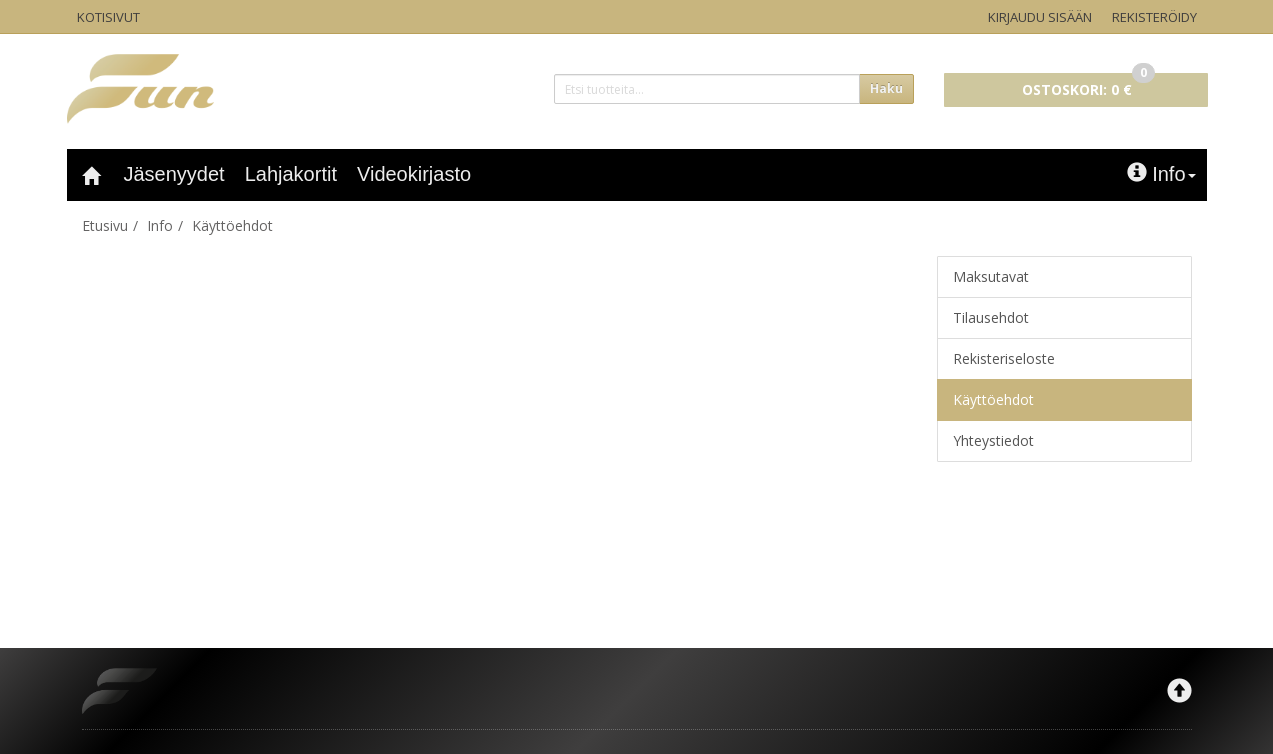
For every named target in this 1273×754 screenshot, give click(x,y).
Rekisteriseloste (1004, 358)
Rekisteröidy (1154, 17)
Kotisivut (108, 17)
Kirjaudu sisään (1040, 17)
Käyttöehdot (232, 225)
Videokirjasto (414, 174)
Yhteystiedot (993, 440)
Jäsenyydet (174, 174)
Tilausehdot (991, 317)
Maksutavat (991, 276)
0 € (1088, 86)
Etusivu (105, 225)
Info (1161, 173)
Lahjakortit (291, 174)
